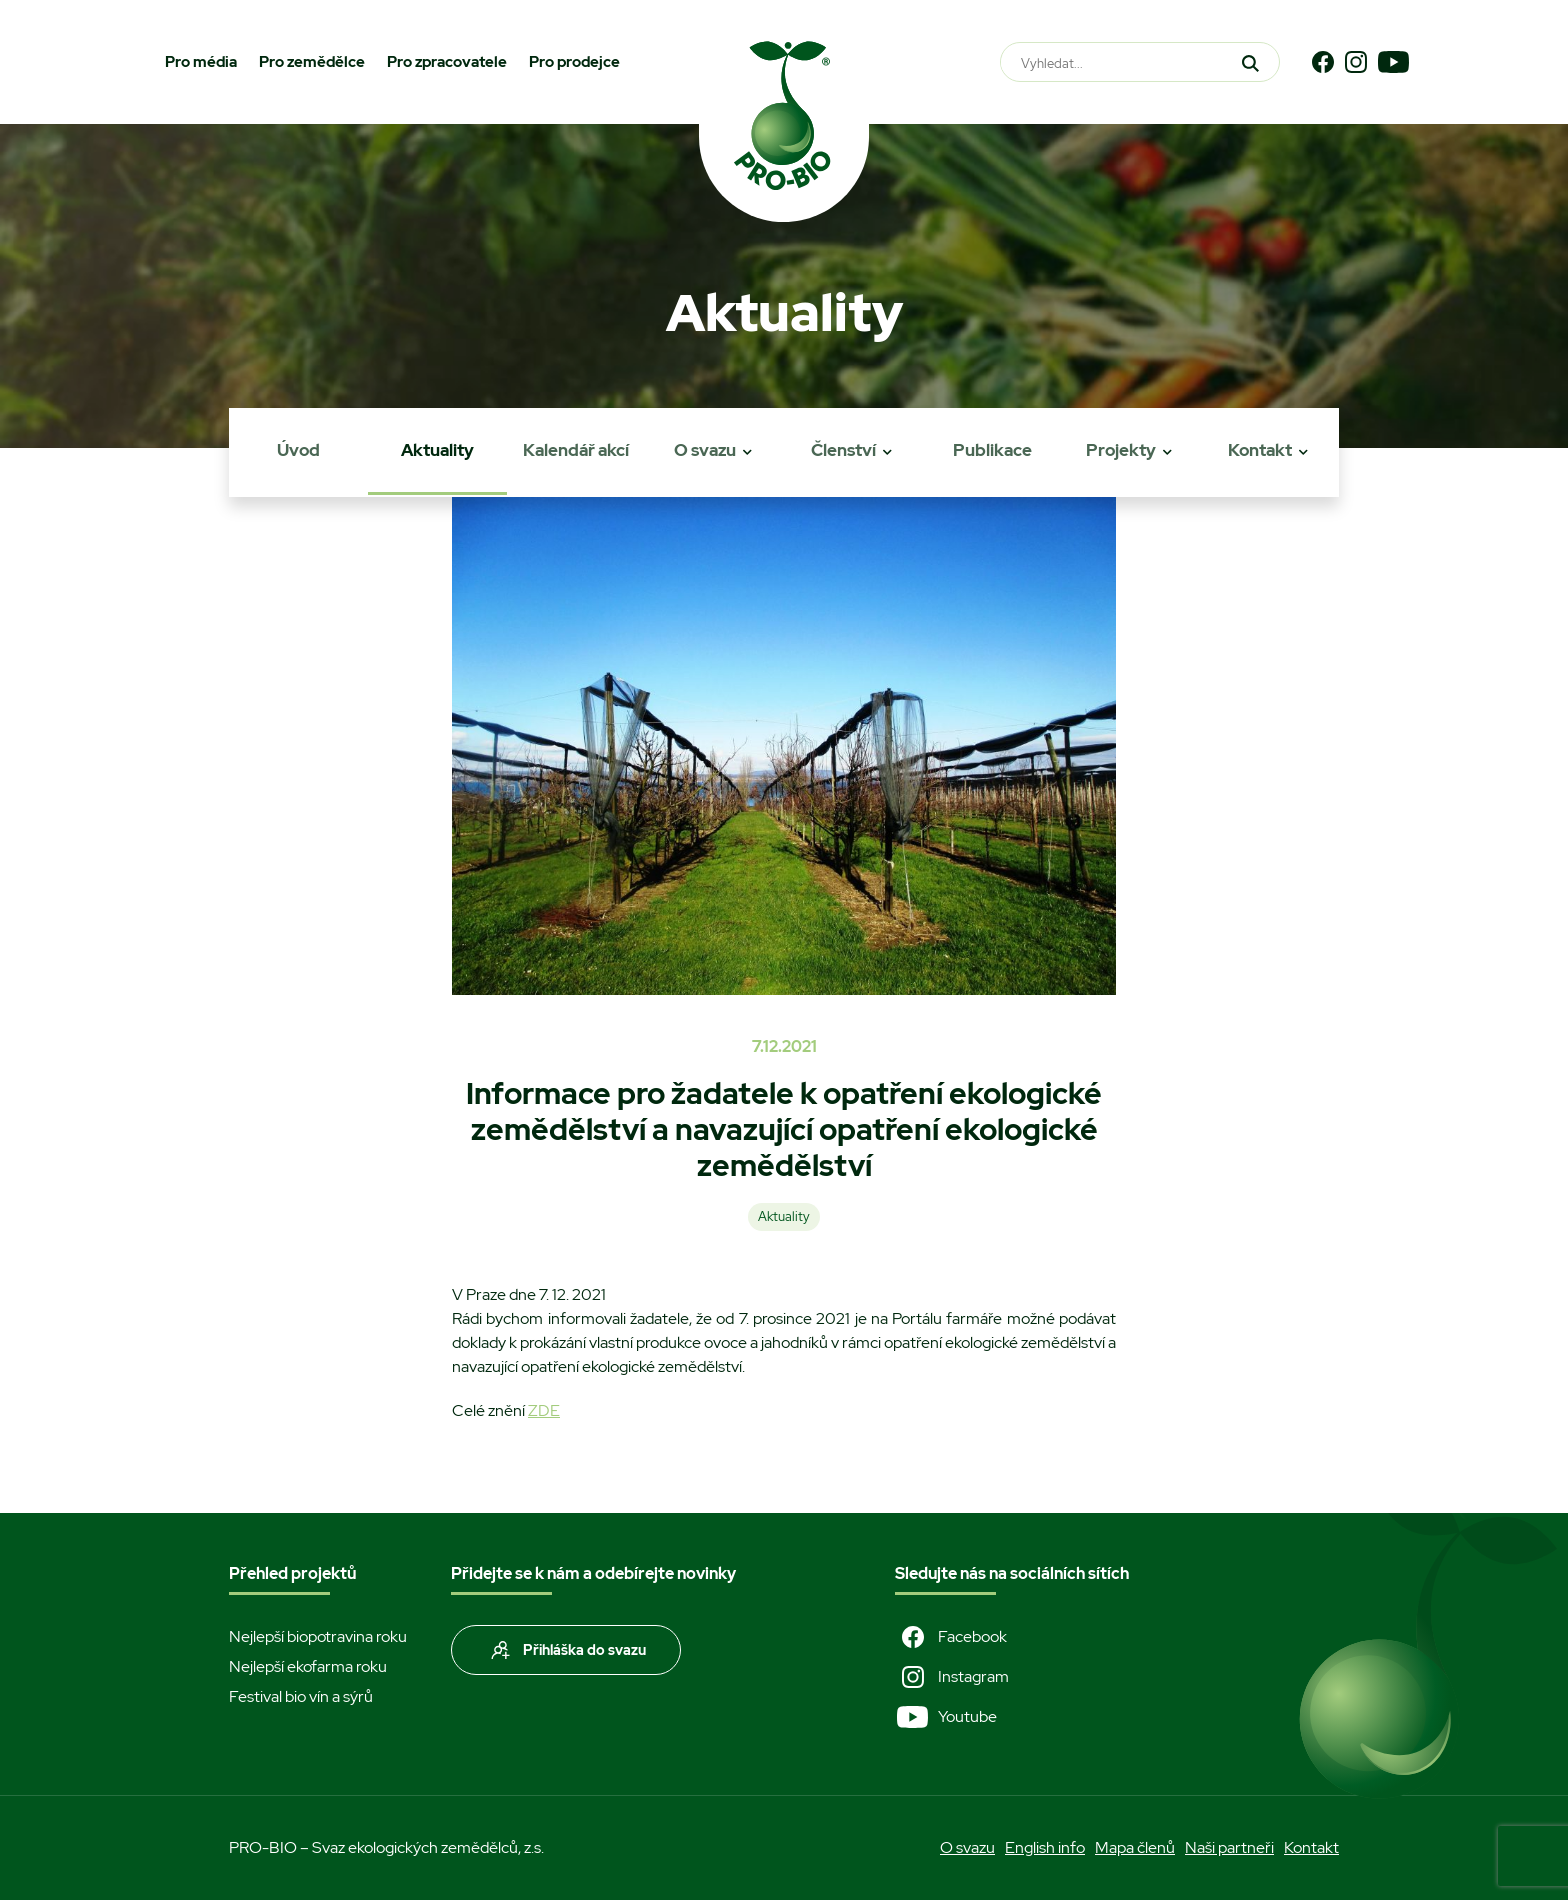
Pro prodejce (574, 62)
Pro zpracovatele (447, 62)
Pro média (201, 62)
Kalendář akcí (576, 450)
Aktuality (437, 450)
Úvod (298, 450)
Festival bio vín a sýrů (301, 1696)
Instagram (952, 1677)
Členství (843, 450)
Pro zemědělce (312, 62)
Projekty (1121, 450)
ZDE (544, 1410)
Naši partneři (1229, 1847)
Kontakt (1260, 450)
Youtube (946, 1717)
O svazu (705, 450)
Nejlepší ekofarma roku (308, 1666)
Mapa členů (1135, 1847)
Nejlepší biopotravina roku (318, 1636)
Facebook (951, 1637)
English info (1045, 1847)
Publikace (992, 450)
